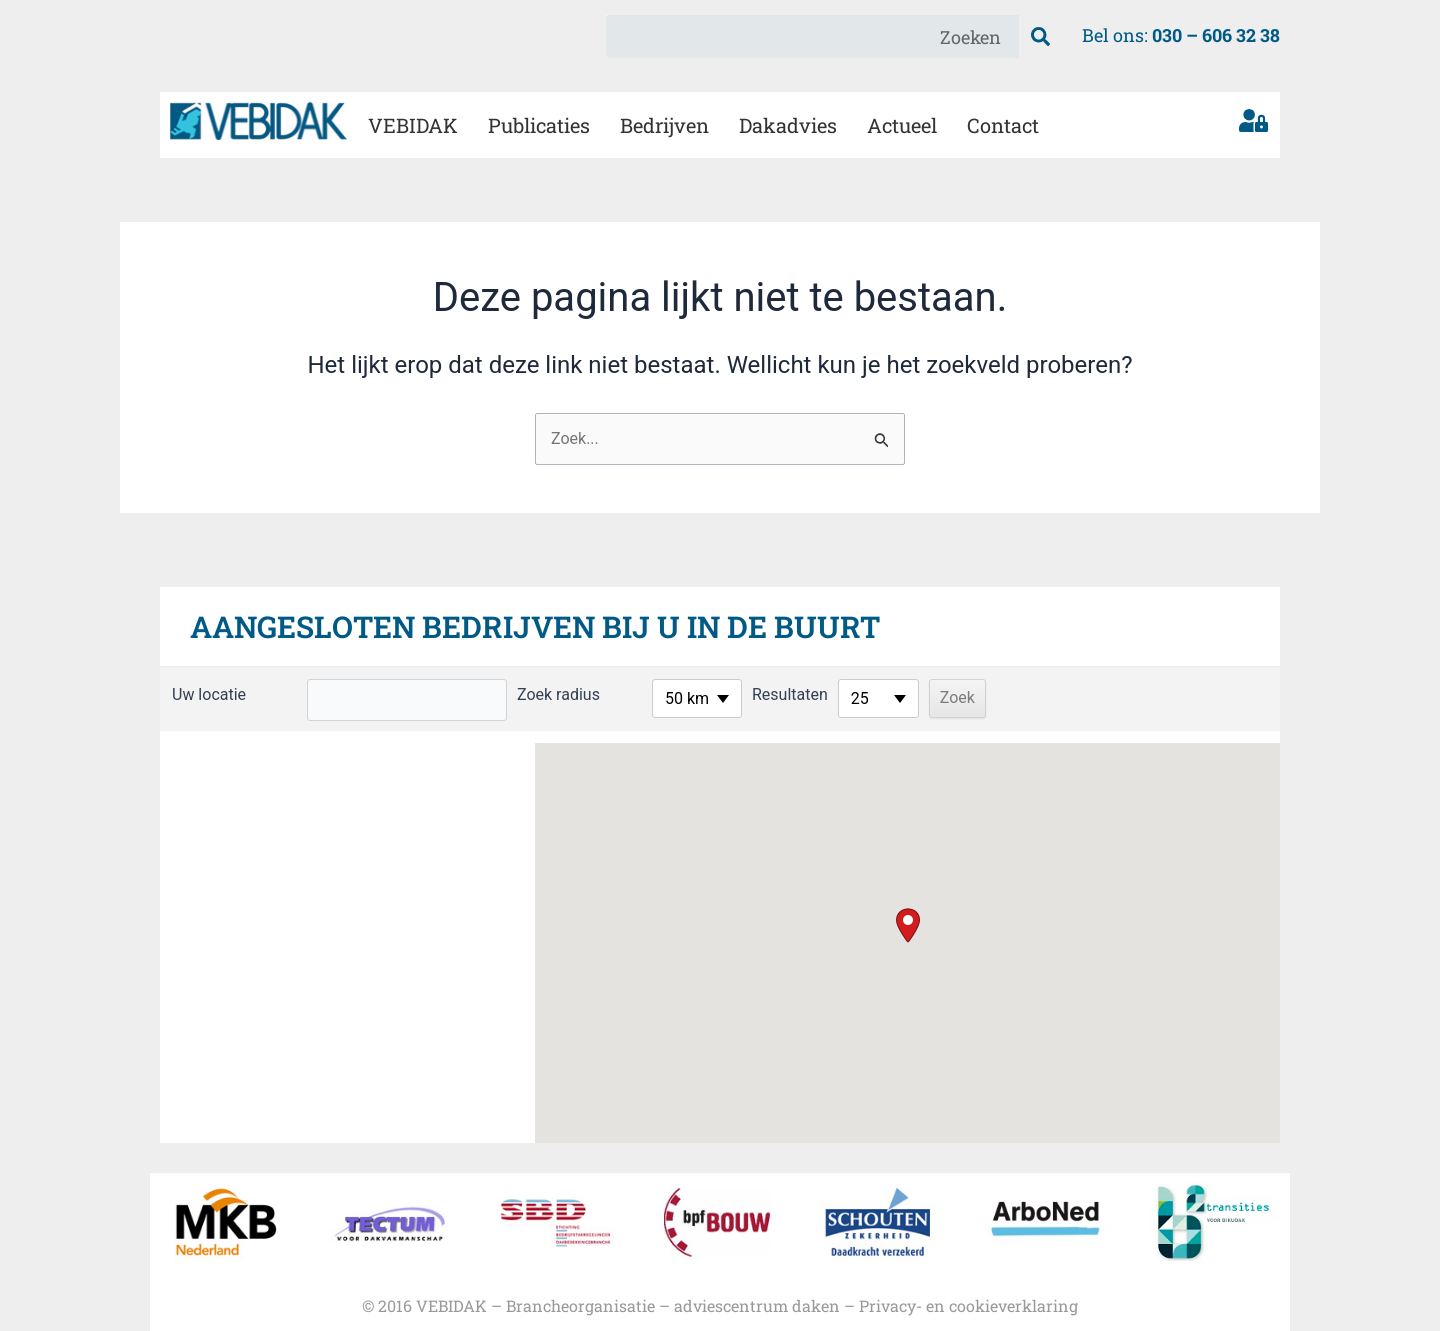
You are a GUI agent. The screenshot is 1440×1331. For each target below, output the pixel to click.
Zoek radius (558, 694)
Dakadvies (788, 125)
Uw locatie (209, 694)
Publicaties (539, 125)
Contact (1003, 125)
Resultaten (790, 694)
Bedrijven (664, 125)
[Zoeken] (1040, 36)
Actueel (902, 125)
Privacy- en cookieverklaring (968, 1305)
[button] (908, 925)
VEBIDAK (413, 125)
